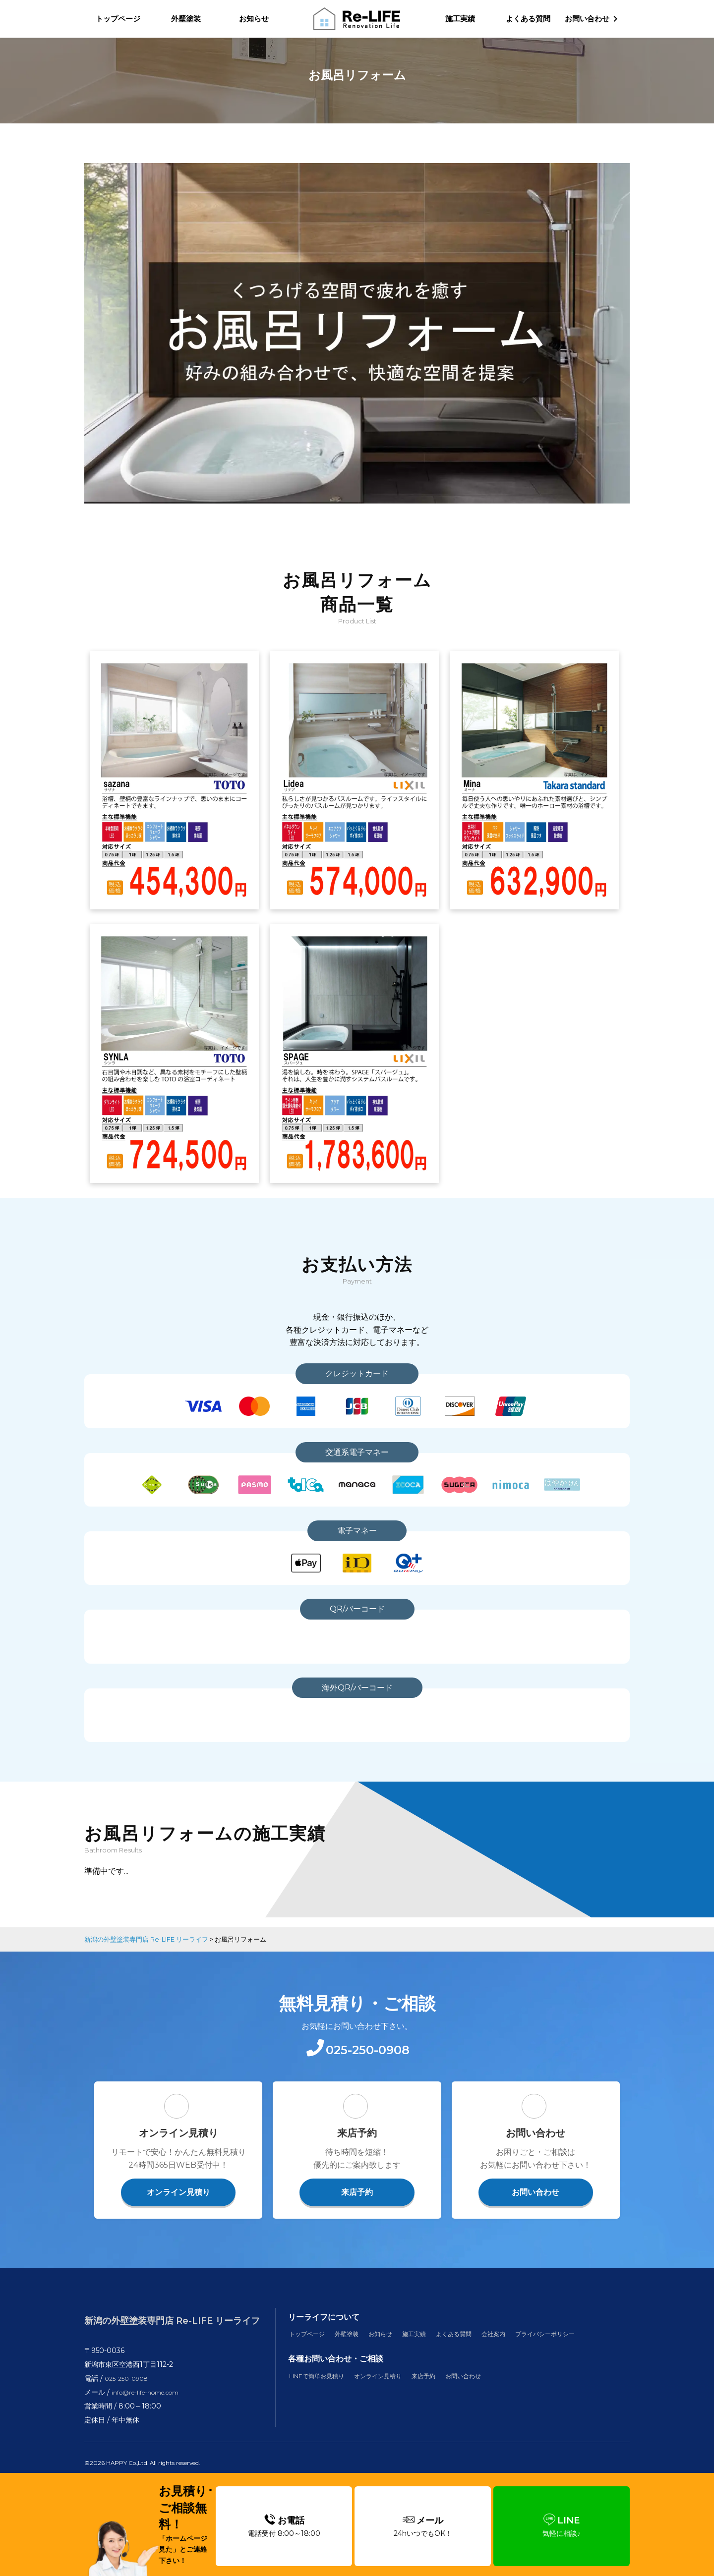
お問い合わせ (535, 2212)
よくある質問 (528, 18)
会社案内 (519, 2354)
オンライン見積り (178, 2212)
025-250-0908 (129, 2390)
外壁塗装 (186, 18)
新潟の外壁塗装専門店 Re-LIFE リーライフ (172, 2336)
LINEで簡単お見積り (322, 2398)
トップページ (118, 18)
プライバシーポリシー (577, 2354)
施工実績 (460, 18)
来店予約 (357, 2212)
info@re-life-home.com (152, 2404)
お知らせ (254, 18)
